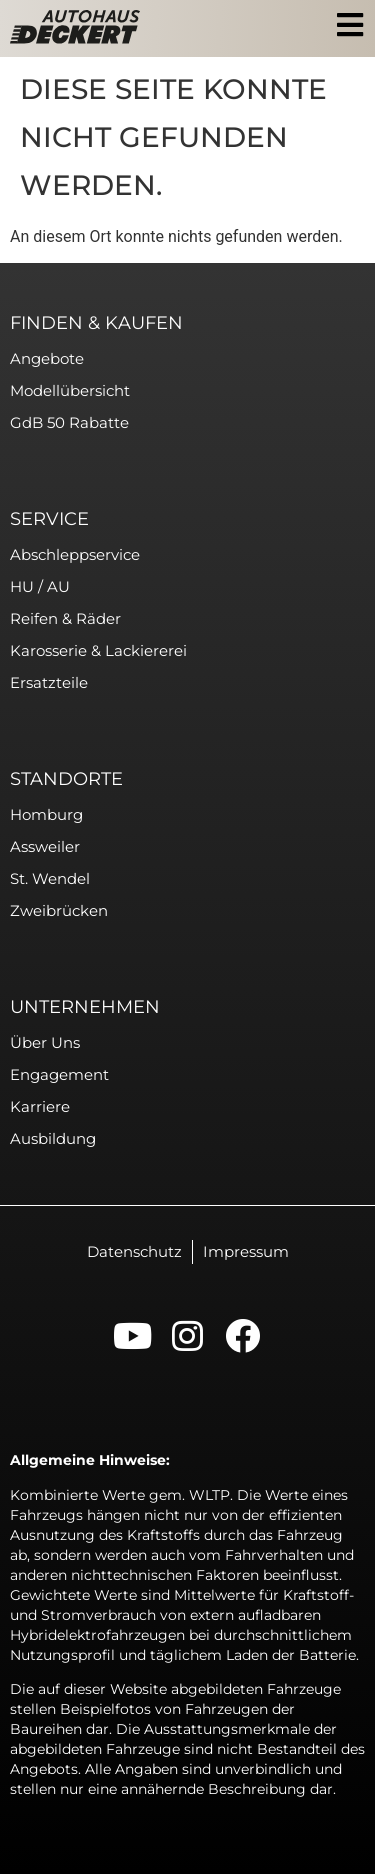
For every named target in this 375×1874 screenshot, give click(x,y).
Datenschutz (134, 1251)
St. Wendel (50, 878)
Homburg (46, 814)
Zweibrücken (59, 910)
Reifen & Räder (65, 618)
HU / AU (40, 586)
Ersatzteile (49, 682)
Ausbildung (53, 1138)
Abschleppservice (75, 554)
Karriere (40, 1106)
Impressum (246, 1251)
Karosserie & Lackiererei (98, 650)
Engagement (59, 1074)
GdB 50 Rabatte (69, 422)
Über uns (45, 1042)
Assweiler (45, 846)
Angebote (47, 358)
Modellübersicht (70, 390)
